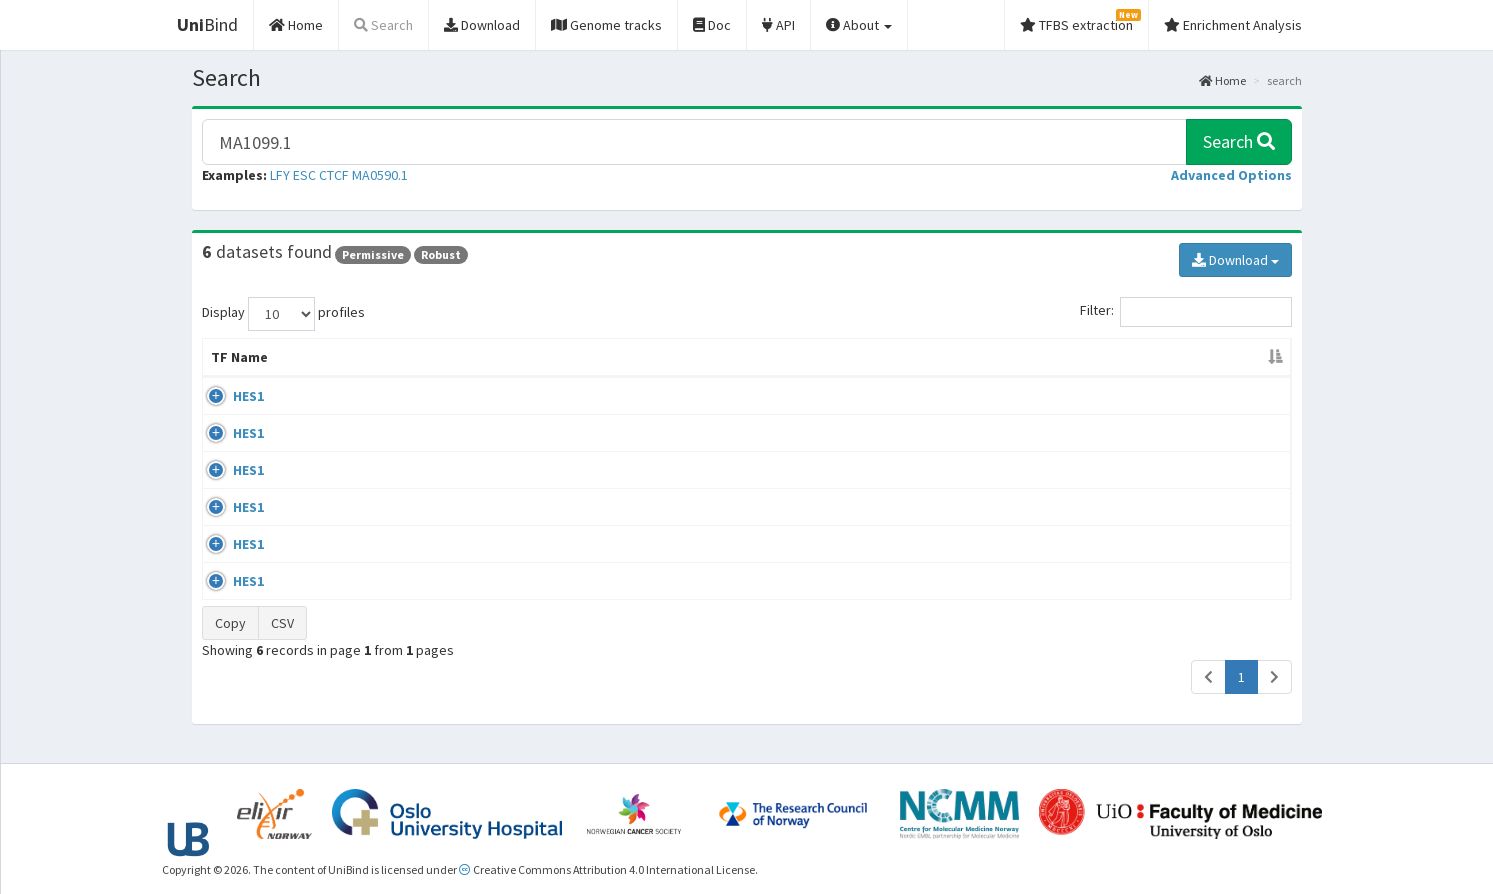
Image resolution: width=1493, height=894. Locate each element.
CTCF (334, 175)
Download (1235, 260)
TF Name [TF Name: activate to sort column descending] (239, 357)
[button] (1231, 175)
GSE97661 (1090, 509)
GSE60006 (1090, 584)
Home (1222, 80)
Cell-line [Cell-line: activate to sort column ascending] (344, 357)
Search (1239, 141)
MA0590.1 (380, 175)
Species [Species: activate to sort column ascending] (973, 357)
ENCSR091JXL (1101, 547)
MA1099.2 (1212, 396)
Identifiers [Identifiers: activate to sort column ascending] (1096, 357)
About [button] (859, 25)
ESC (304, 175)
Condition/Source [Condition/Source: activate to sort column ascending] (663, 357)
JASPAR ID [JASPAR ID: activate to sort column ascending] (1216, 357)
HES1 (226, 396)
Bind (207, 24)
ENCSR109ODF (1103, 434)
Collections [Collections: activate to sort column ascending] (817, 357)
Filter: (1186, 312)
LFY (280, 175)
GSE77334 (1090, 396)
